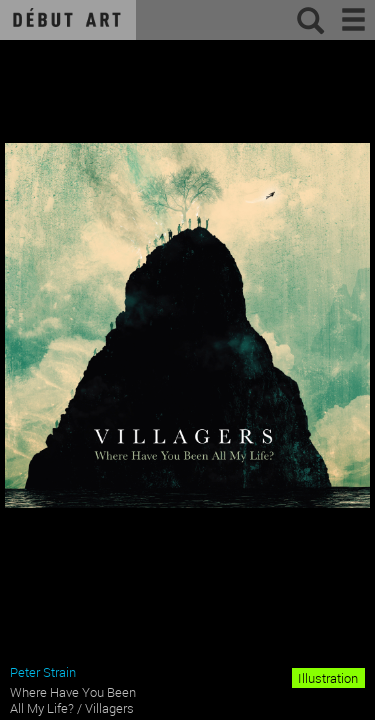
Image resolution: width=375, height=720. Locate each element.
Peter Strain (43, 672)
